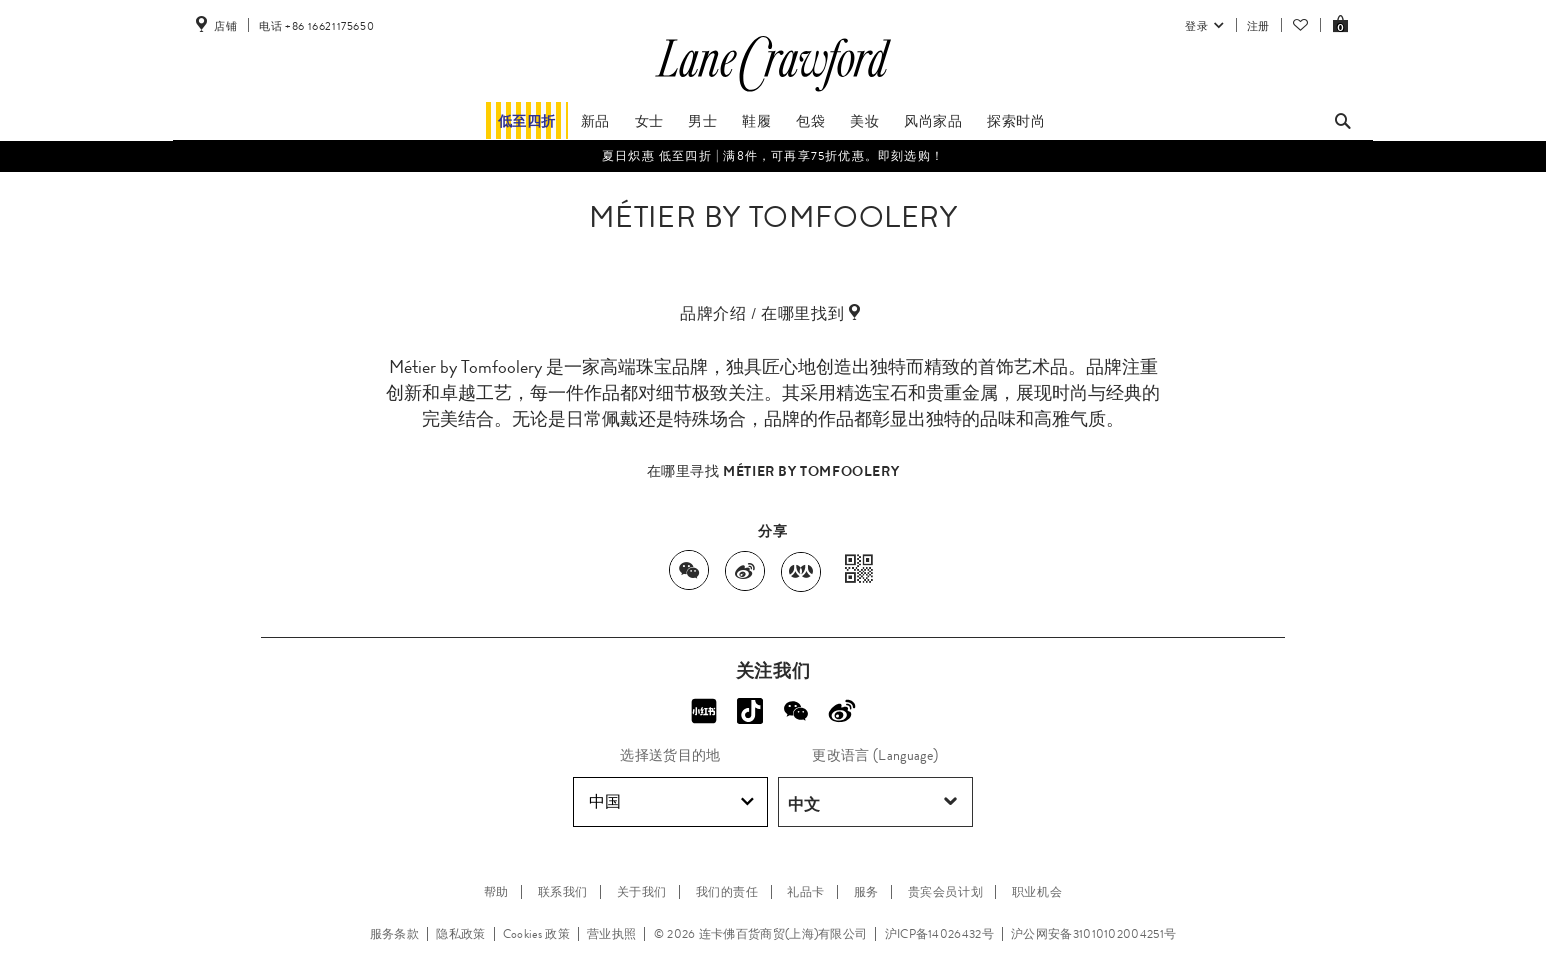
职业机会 (1037, 892)
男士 (702, 121)
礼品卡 (806, 892)
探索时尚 (1016, 121)
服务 (866, 892)
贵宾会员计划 (946, 892)
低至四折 (527, 121)
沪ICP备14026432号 (939, 934)
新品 (595, 121)
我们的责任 (727, 892)
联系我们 (563, 892)
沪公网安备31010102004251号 (1093, 934)
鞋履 (756, 121)
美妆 (864, 121)
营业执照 (611, 934)
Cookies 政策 (536, 934)
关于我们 (642, 892)
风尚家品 (933, 121)
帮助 (496, 892)
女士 (649, 121)
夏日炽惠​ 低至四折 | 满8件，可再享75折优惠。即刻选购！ (773, 156)
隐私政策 (460, 934)
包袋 (810, 121)
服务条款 (394, 934)
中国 (671, 802)
